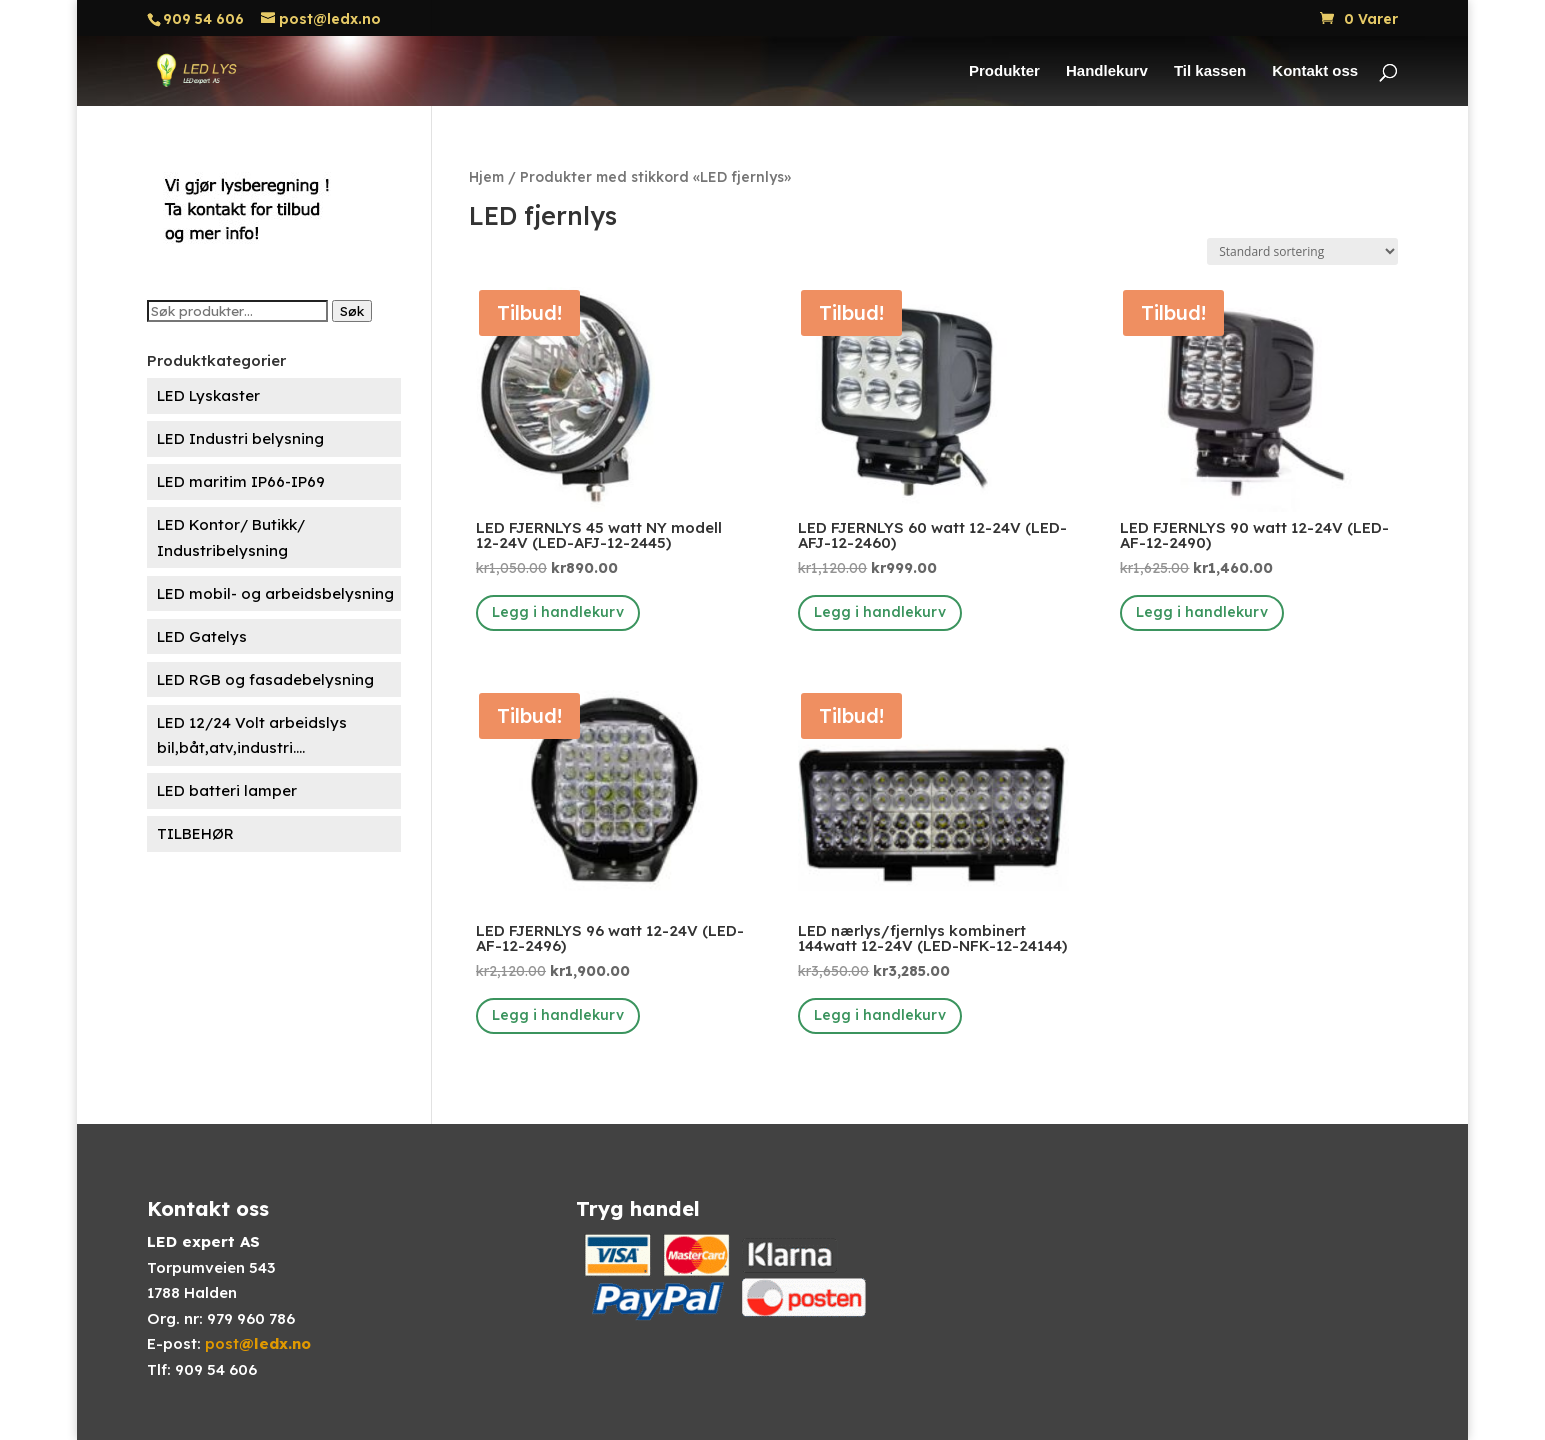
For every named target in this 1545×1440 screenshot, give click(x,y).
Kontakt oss (1315, 71)
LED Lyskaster (208, 395)
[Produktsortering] (1302, 251)
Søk (352, 311)
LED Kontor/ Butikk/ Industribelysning (231, 537)
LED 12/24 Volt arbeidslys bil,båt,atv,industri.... (252, 735)
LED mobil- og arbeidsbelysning (275, 593)
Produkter (1004, 71)
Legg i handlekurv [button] (558, 612)
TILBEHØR (195, 833)
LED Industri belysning (240, 438)
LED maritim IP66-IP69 (241, 481)
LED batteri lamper (227, 790)
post (258, 1343)
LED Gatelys (202, 636)
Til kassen (1210, 71)
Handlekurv (1107, 71)
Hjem (486, 176)
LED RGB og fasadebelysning (265, 679)
